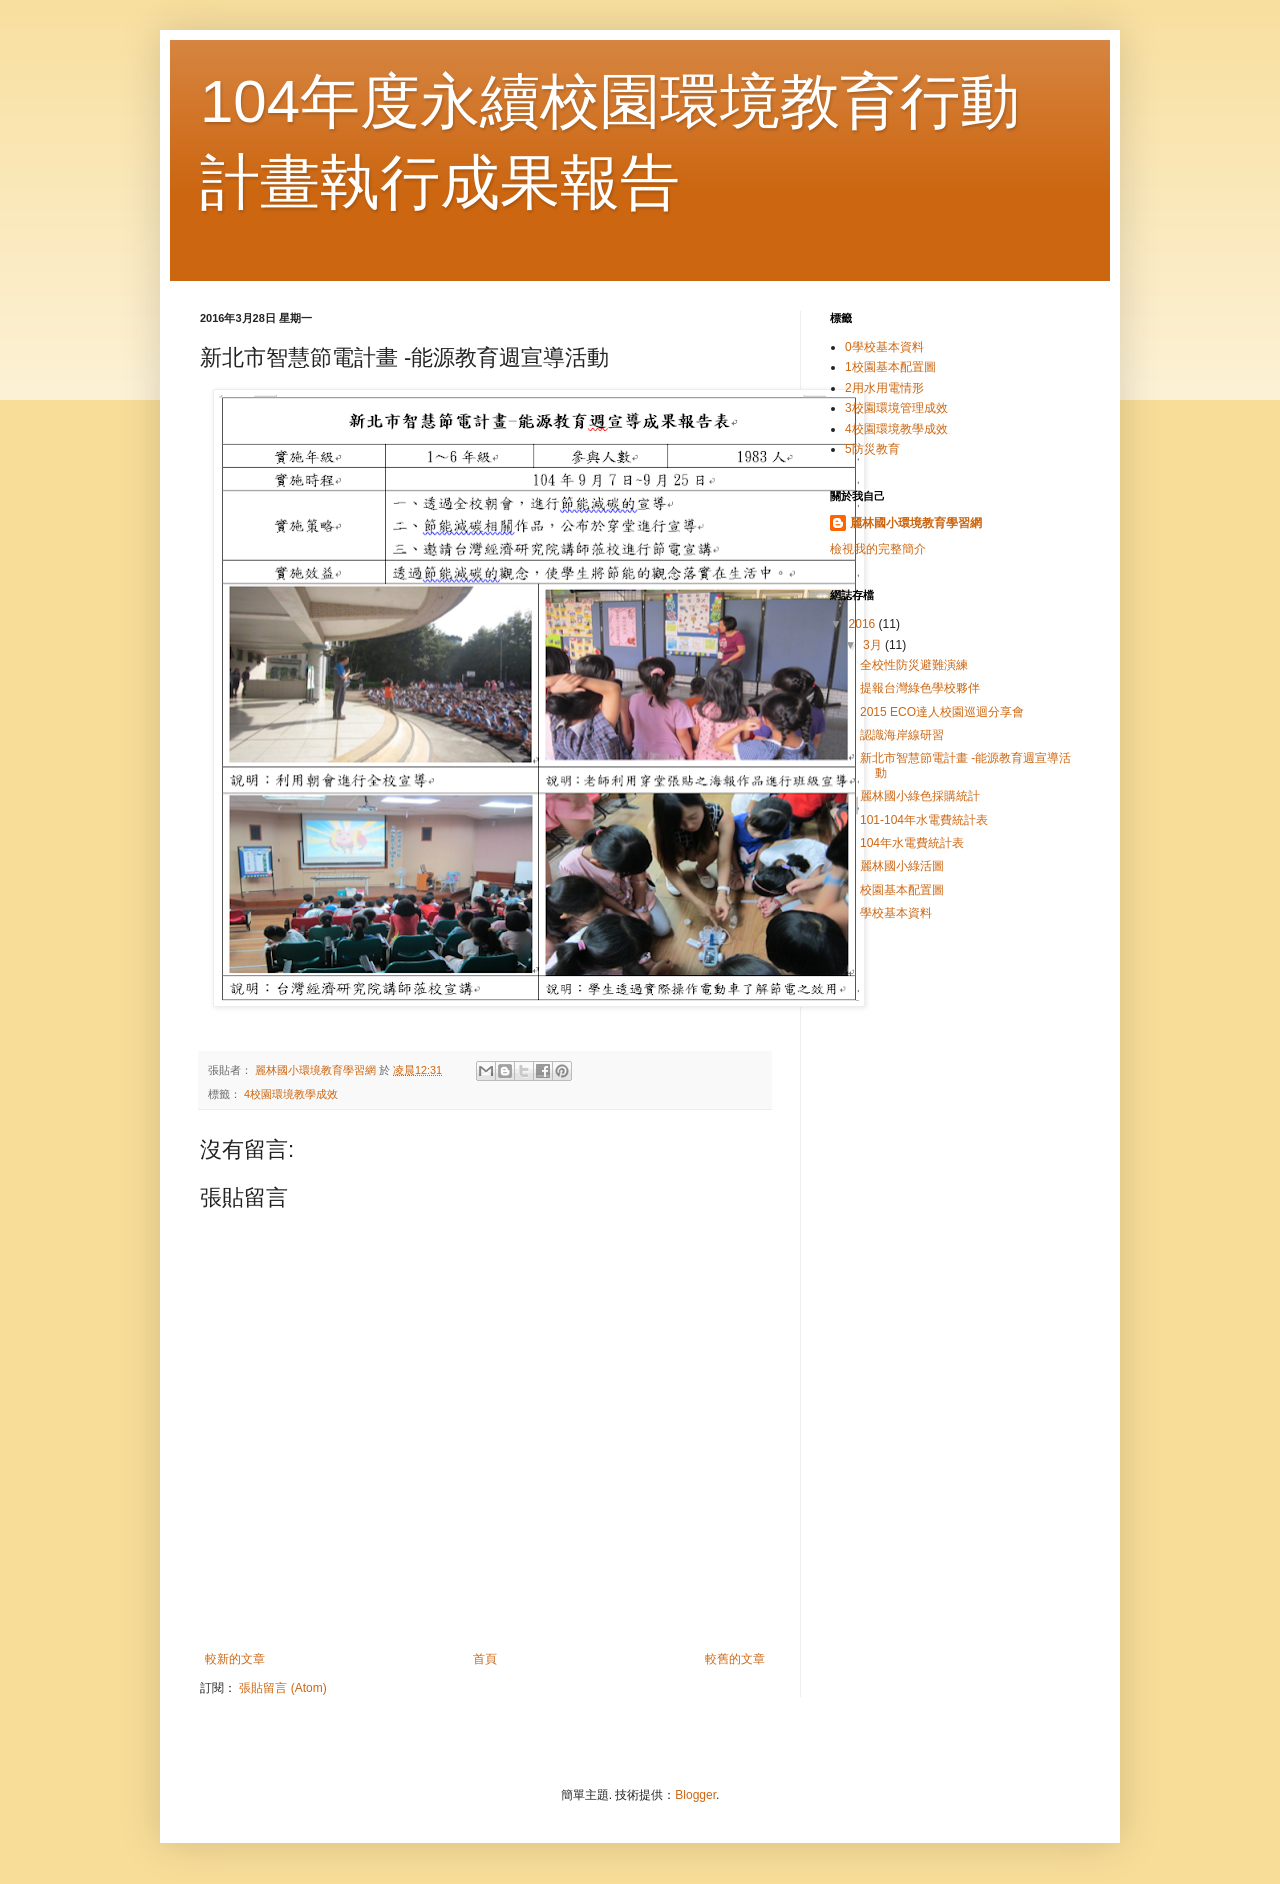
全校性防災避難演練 (914, 665)
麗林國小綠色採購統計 (920, 796)
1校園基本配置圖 (890, 367)
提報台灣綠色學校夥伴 (920, 688)
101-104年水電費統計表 (924, 820)
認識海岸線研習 (902, 735)
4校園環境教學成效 (291, 1094)
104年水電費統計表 (912, 843)
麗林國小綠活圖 (902, 866)
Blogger (695, 1795)
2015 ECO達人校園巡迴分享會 (942, 712)
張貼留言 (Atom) (282, 1688)
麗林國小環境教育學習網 (916, 523)
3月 (874, 645)
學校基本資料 (896, 913)
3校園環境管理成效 (896, 408)
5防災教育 (872, 449)
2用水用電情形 (884, 388)
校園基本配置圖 (902, 890)
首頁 (485, 1659)
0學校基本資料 (884, 347)
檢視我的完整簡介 (878, 549)
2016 (864, 624)
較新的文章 (235, 1659)
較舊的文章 (735, 1659)
